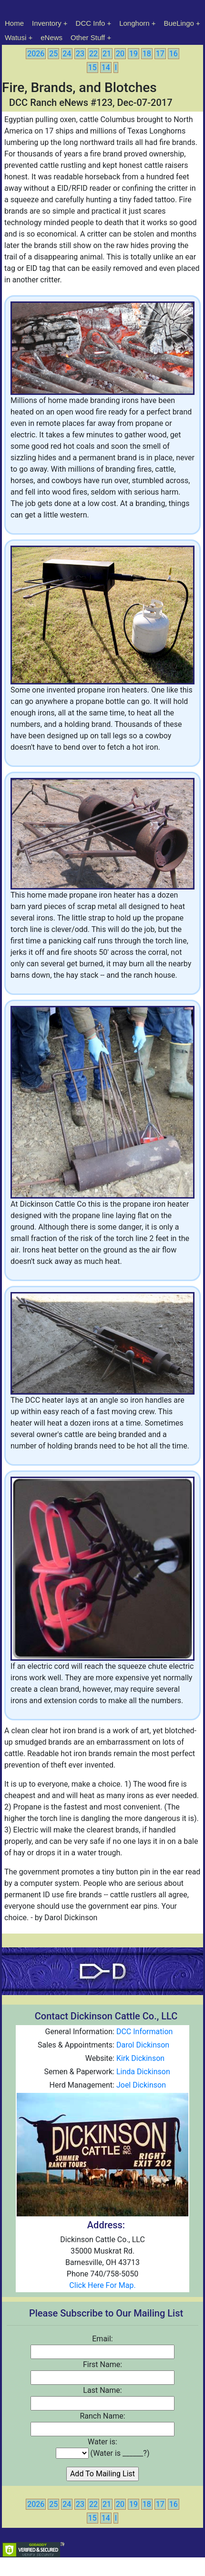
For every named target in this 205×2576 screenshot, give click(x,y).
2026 (35, 53)
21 (106, 53)
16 (173, 53)
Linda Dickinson (143, 2071)
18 (147, 53)
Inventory (47, 23)
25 (53, 53)
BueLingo (179, 23)
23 (80, 53)
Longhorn (134, 23)
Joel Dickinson (141, 2085)
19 (133, 53)
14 (106, 67)
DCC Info (90, 23)
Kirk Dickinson (140, 2058)
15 (92, 67)
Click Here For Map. (102, 2285)
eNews (51, 37)
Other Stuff (88, 37)
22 (93, 53)
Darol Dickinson (142, 2044)
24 (66, 53)
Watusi (15, 37)
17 (160, 53)
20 (120, 53)
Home (14, 23)
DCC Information (144, 2031)
